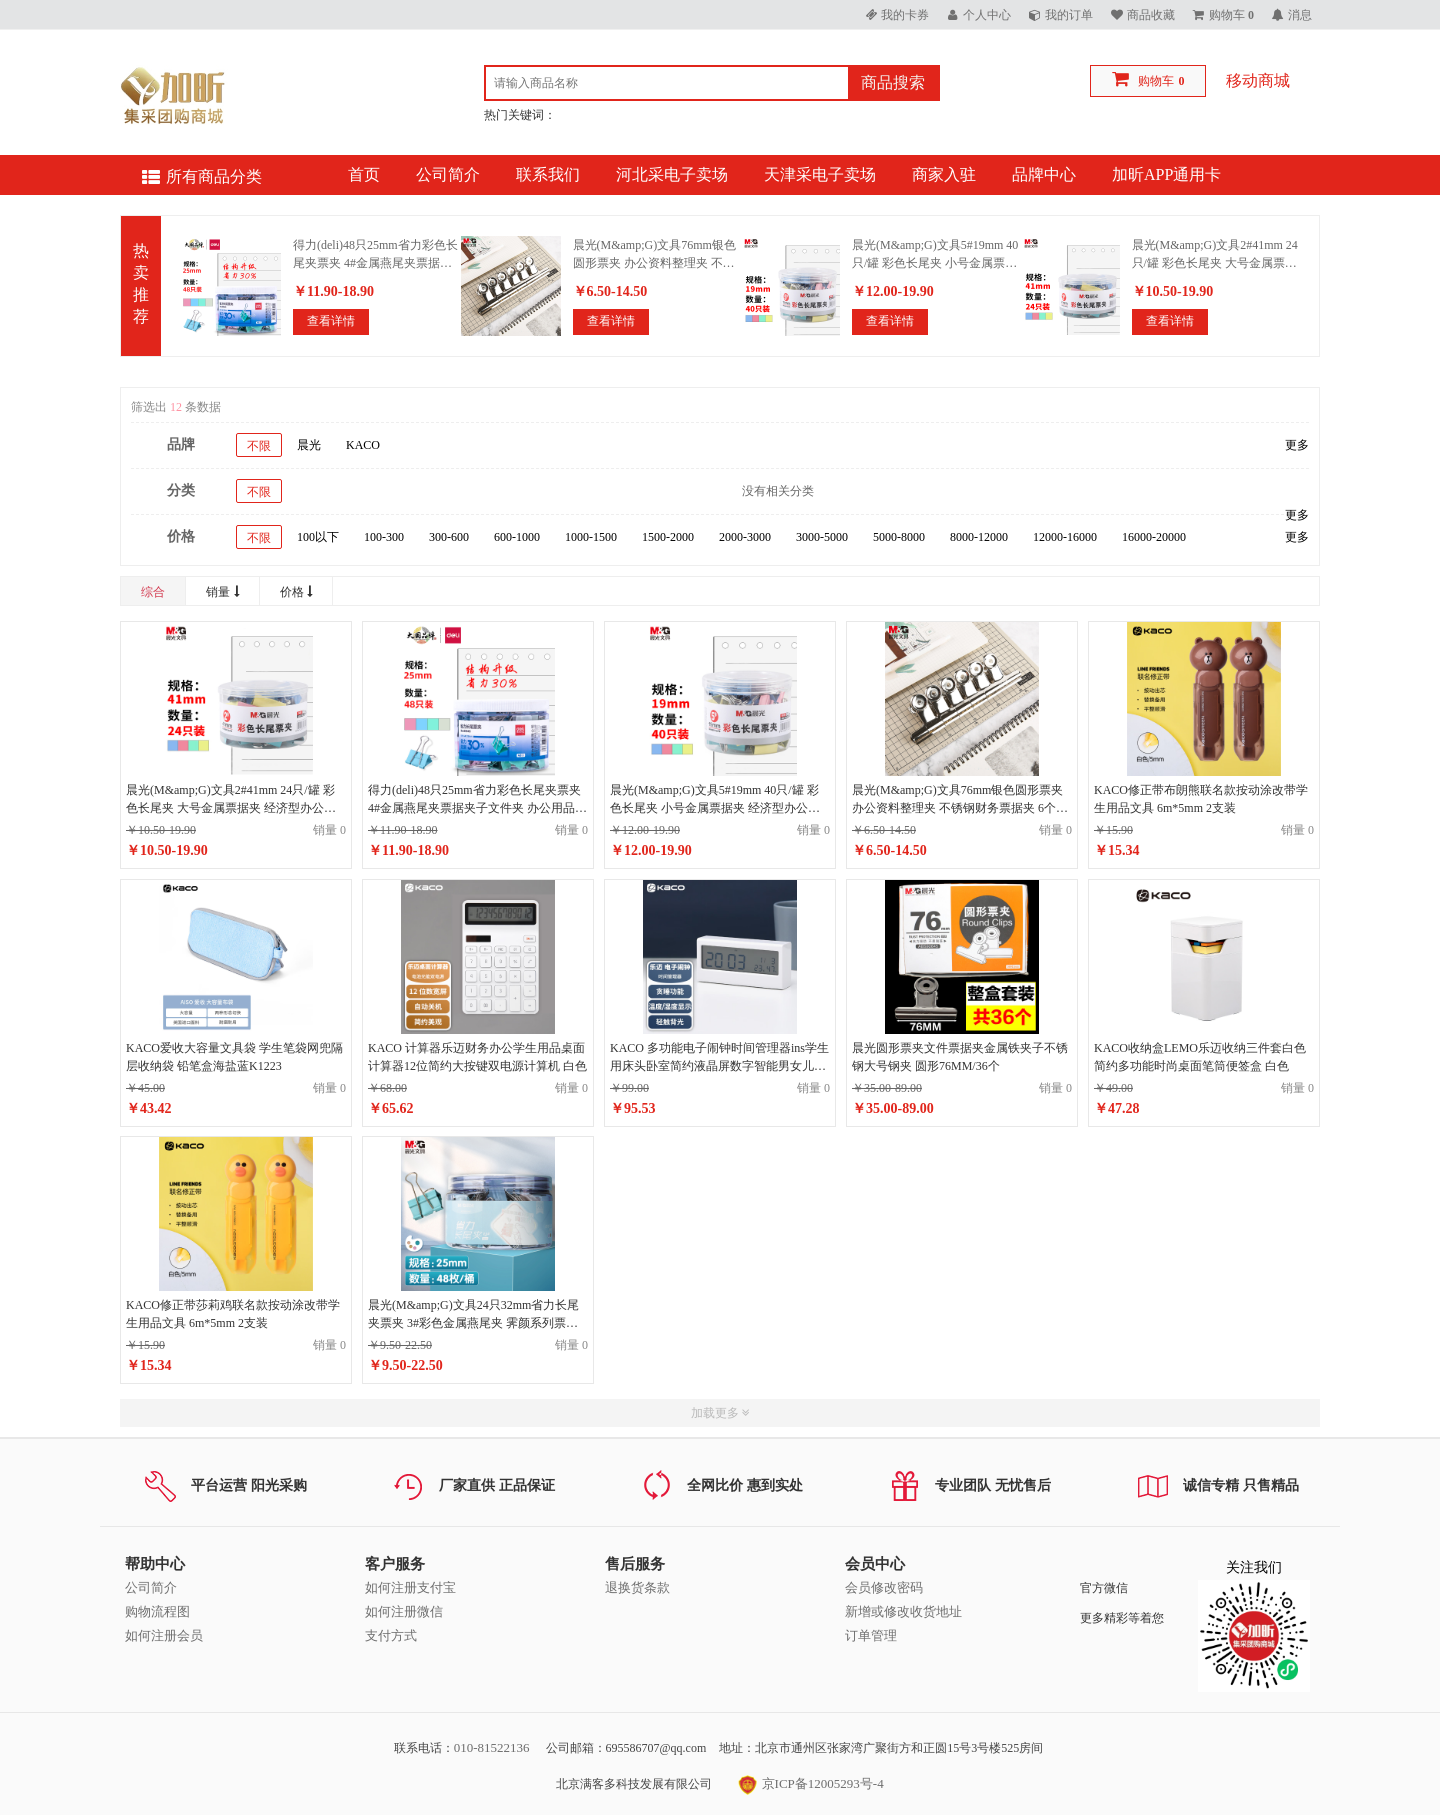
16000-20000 (1154, 537)
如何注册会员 (164, 1635)
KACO (363, 445)
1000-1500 (591, 537)
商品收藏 (1151, 15)
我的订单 (1069, 15)
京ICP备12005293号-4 (810, 1783)
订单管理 (871, 1635)
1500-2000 (668, 537)
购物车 (1156, 81)
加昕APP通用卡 (1166, 174)
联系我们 (548, 174)
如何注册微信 (404, 1611)
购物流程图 (157, 1611)
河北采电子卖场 (672, 174)
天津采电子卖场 (820, 174)
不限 (259, 446)
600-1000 (517, 537)
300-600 (449, 537)
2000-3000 (745, 537)
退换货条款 (637, 1587)
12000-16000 (1065, 537)
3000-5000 (822, 537)
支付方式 (391, 1635)
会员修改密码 (884, 1587)
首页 (364, 174)
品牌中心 (1044, 174)
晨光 (309, 445)
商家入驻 (944, 174)
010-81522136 (492, 1747)
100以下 (318, 537)
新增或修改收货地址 (903, 1611)
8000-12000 (979, 537)
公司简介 (448, 174)
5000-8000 (899, 537)
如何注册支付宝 (410, 1587)
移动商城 (1258, 80)
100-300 (384, 537)
